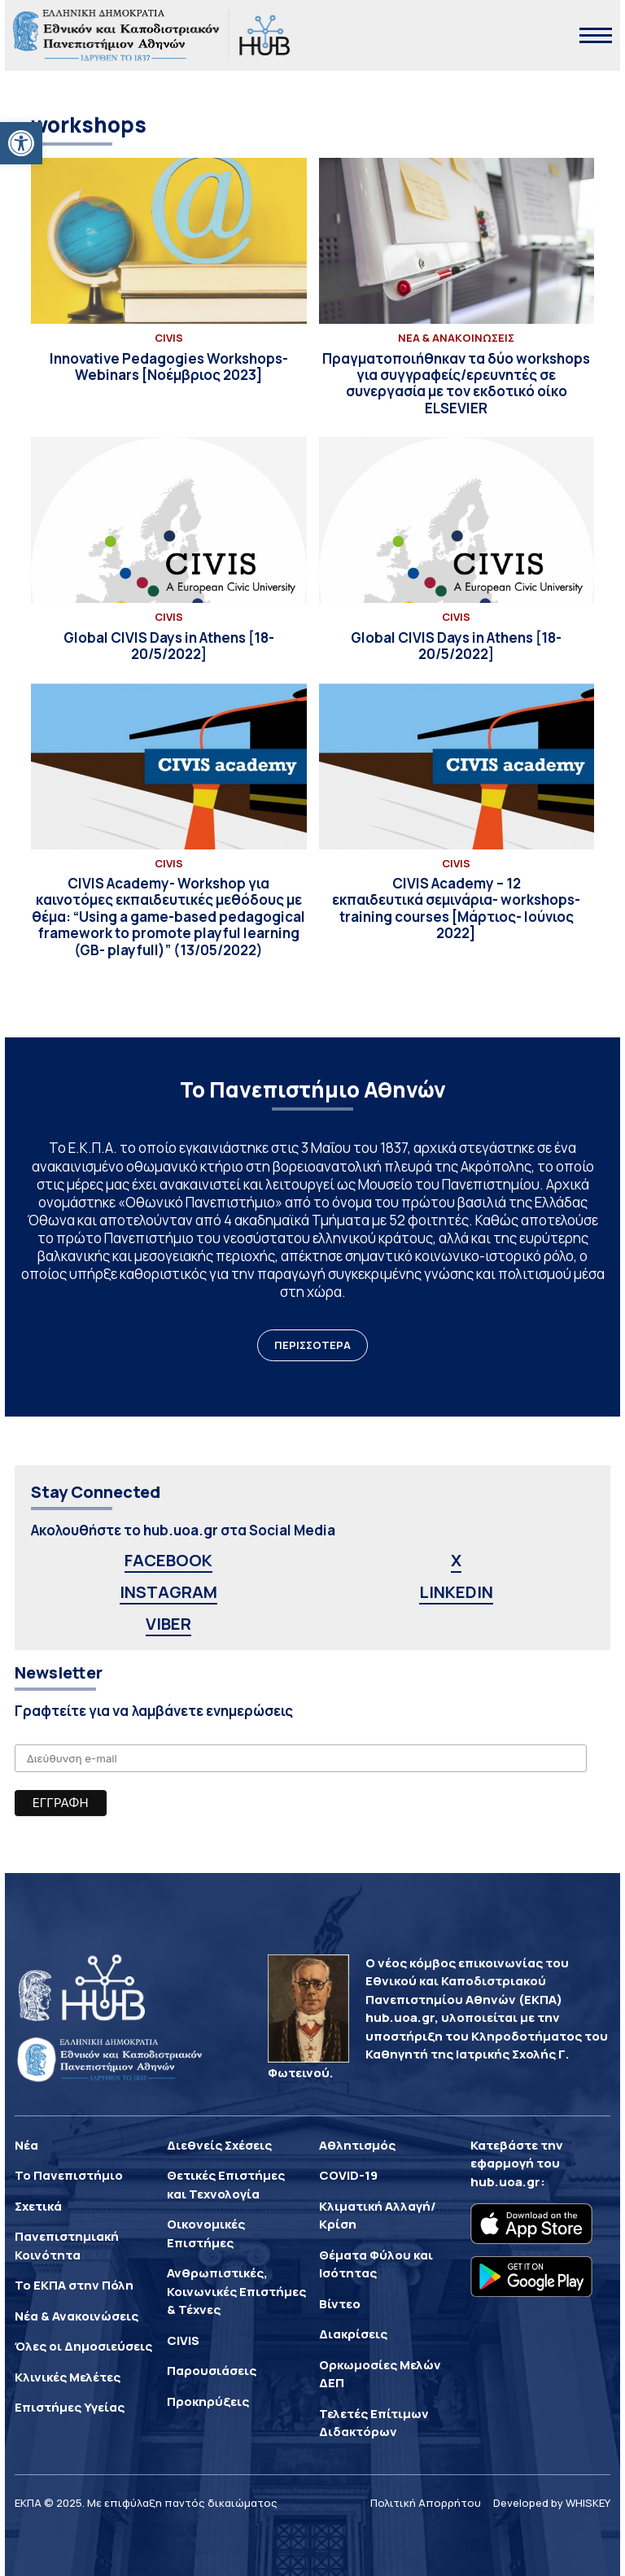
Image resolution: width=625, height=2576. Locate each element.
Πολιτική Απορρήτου (425, 2502)
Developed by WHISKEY (551, 2502)
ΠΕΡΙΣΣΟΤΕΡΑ (312, 1345)
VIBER (168, 1624)
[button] (21, 143)
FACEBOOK (168, 1560)
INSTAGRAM (168, 1592)
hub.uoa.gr (505, 2181)
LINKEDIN (456, 1592)
